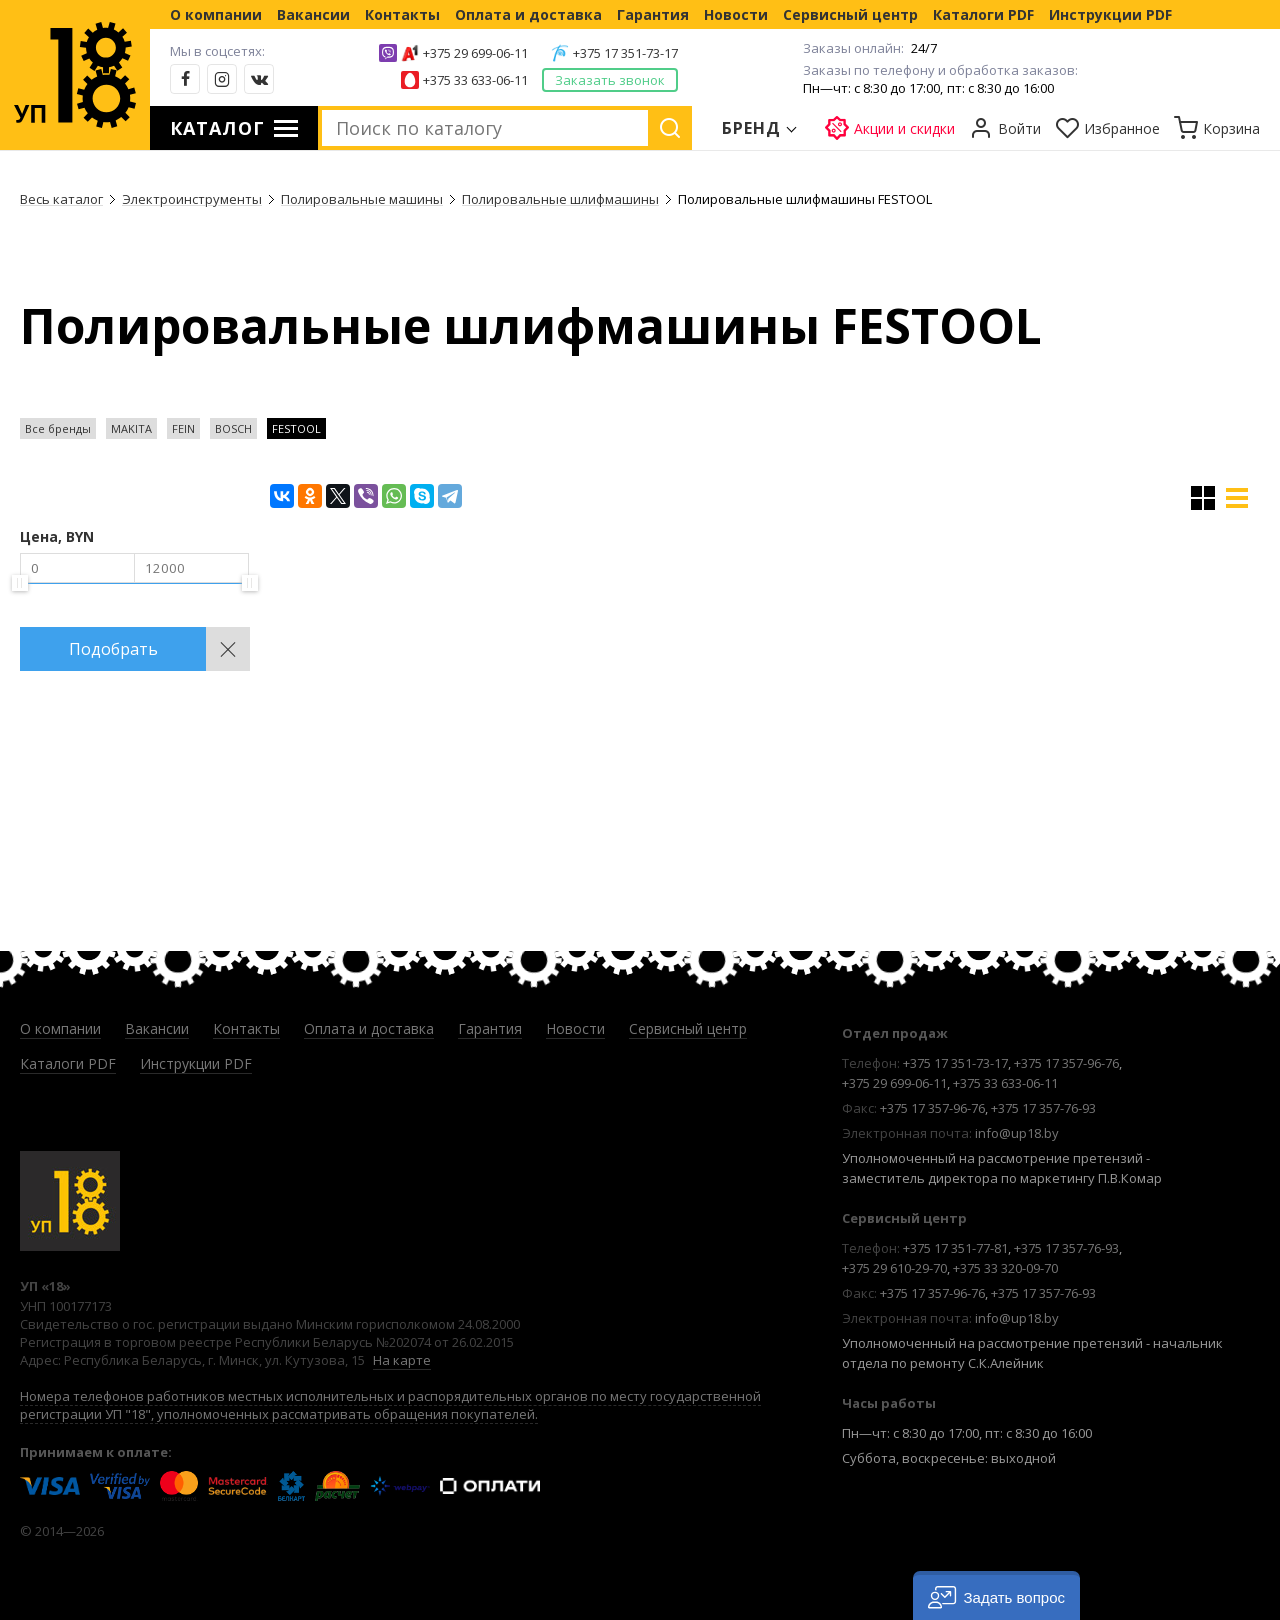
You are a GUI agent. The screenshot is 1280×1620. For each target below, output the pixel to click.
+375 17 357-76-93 (1043, 1108)
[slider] (20, 583)
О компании (216, 14)
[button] (996, 1595)
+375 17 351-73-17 (625, 53)
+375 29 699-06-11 (475, 53)
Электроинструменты (192, 199)
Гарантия (653, 14)
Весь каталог (61, 199)
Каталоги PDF (983, 14)
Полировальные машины (362, 199)
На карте (402, 1360)
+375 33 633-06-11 (475, 80)
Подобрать (113, 649)
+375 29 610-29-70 (894, 1268)
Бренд (752, 128)
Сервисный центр (850, 14)
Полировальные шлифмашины (560, 199)
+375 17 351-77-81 (955, 1248)
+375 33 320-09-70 (1005, 1268)
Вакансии (313, 14)
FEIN (183, 428)
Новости (736, 14)
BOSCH (233, 428)
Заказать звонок (610, 80)
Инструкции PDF (1110, 14)
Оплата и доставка (528, 14)
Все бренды (58, 428)
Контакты (402, 14)
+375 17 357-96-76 (1066, 1063)
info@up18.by (1017, 1133)
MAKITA (131, 428)
